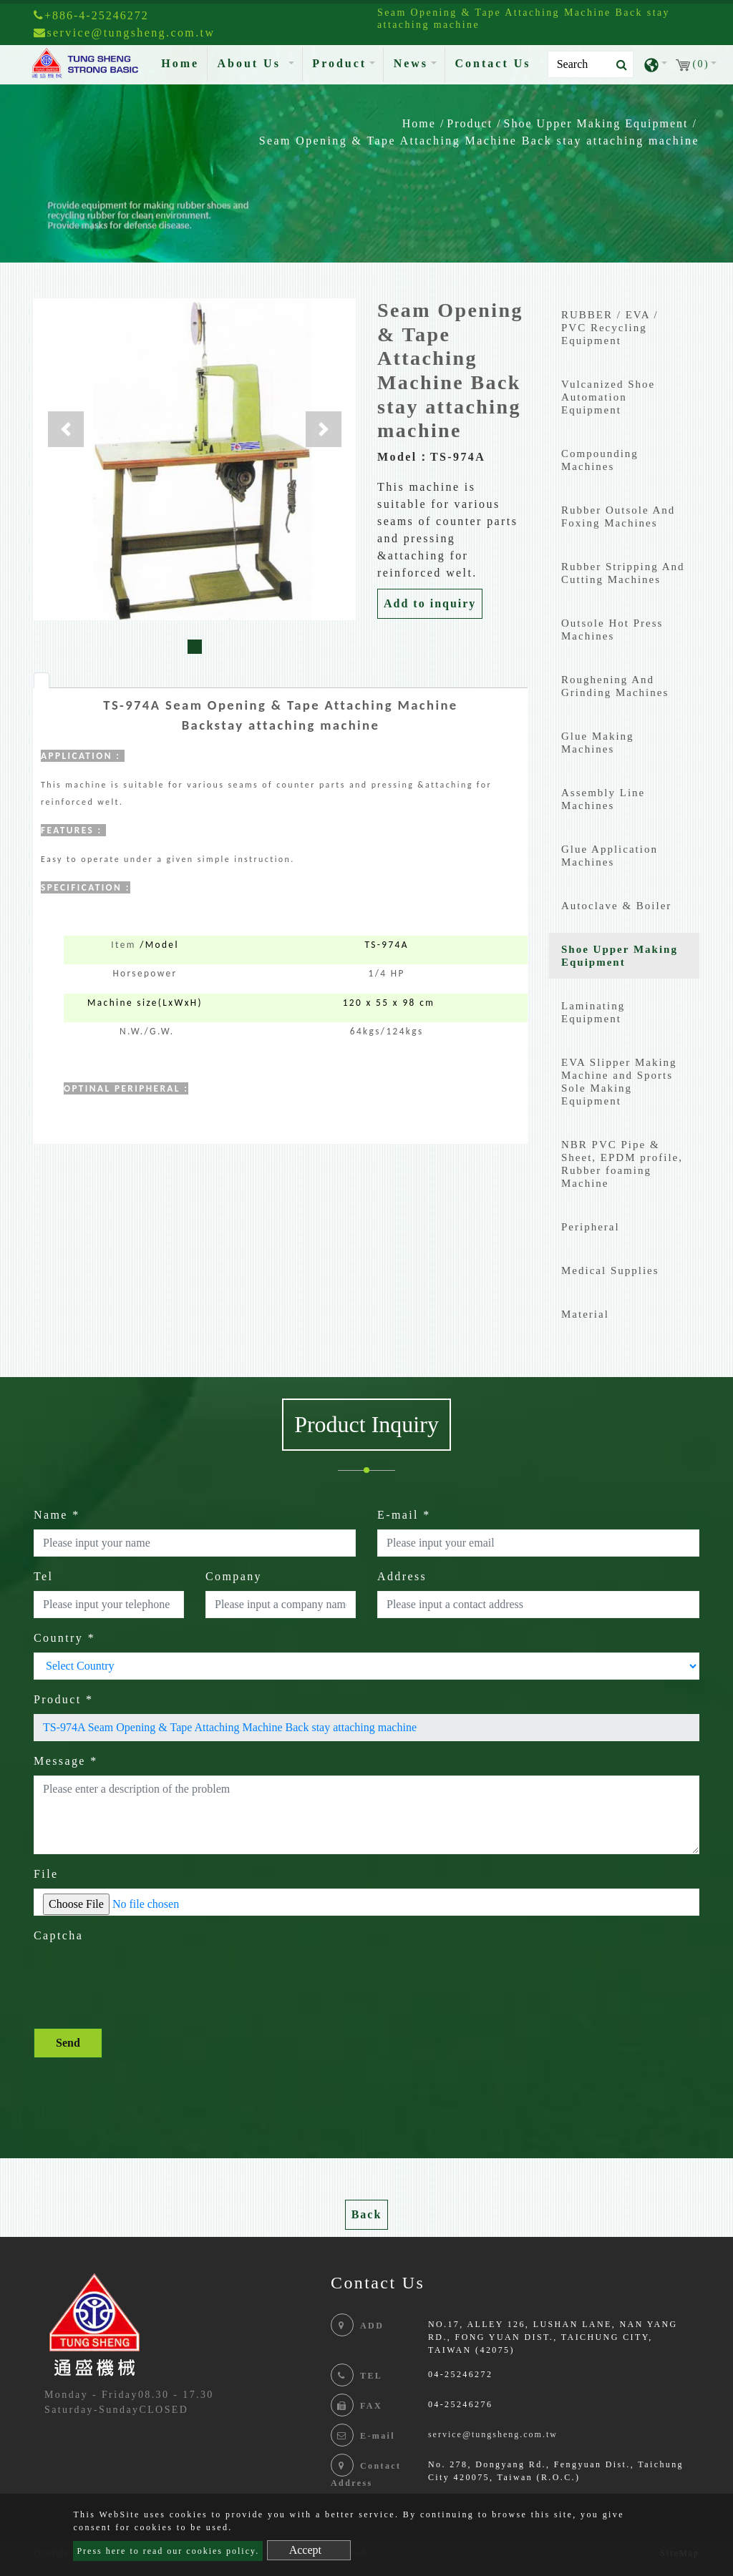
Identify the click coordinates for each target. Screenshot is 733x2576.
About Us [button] (251, 63)
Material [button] (585, 1314)
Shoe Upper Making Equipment (596, 123)
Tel (43, 1576)
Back (366, 2214)
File (46, 1874)
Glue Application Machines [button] (609, 855)
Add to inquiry (430, 603)
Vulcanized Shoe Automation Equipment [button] (608, 397)
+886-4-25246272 (91, 15)
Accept (305, 2550)
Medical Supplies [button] (610, 1270)
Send (68, 2043)
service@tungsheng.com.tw (493, 2434)
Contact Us (493, 63)
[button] (66, 429)
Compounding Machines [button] (600, 460)
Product (469, 123)
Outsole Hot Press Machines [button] (612, 629)
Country (64, 1638)
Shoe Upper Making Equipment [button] (619, 956)
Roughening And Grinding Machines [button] (615, 686)
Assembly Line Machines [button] (603, 799)
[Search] (591, 64)
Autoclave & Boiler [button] (616, 905)
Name (57, 1515)
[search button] (617, 65)
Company (233, 1576)
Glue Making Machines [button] (597, 742)
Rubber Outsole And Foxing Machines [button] (618, 516)
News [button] (411, 63)
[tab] (41, 680)
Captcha (58, 1935)
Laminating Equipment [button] (593, 1012)
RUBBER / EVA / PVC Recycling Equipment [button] (610, 327)
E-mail (404, 1515)
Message (66, 1761)
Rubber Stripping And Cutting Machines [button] (623, 573)
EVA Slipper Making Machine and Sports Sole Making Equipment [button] (619, 1082)
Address (402, 1576)
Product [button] (339, 63)
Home (183, 61)
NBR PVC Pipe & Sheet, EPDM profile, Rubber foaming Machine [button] (622, 1164)
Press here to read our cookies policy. (168, 2551)
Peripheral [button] (590, 1227)
